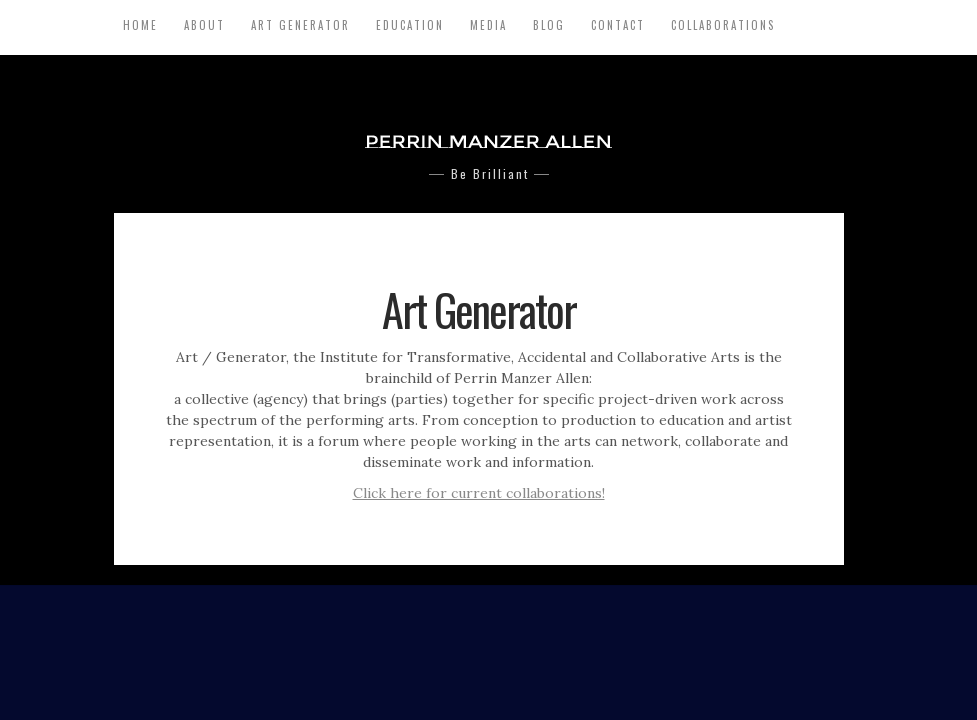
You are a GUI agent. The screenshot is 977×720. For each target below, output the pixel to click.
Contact (618, 25)
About (204, 25)
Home (140, 25)
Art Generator (300, 25)
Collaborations (723, 25)
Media (488, 25)
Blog (549, 25)
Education (410, 25)
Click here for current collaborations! (479, 493)
